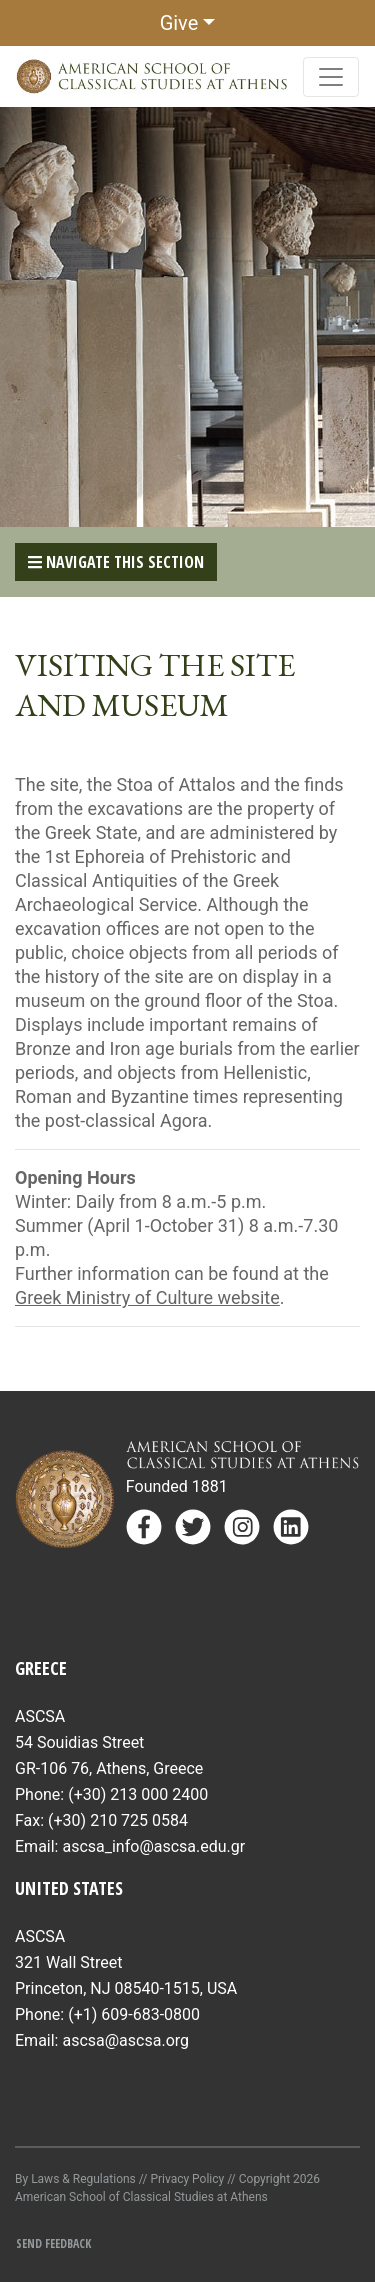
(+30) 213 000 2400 (138, 1794)
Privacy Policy (187, 2179)
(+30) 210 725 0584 (118, 1820)
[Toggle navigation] (331, 77)
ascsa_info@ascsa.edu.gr (153, 1846)
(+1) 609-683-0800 (134, 2014)
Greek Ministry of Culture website (147, 1297)
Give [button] (179, 23)
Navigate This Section (116, 562)
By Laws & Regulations (75, 2179)
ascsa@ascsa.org (125, 2040)
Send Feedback (53, 2243)
